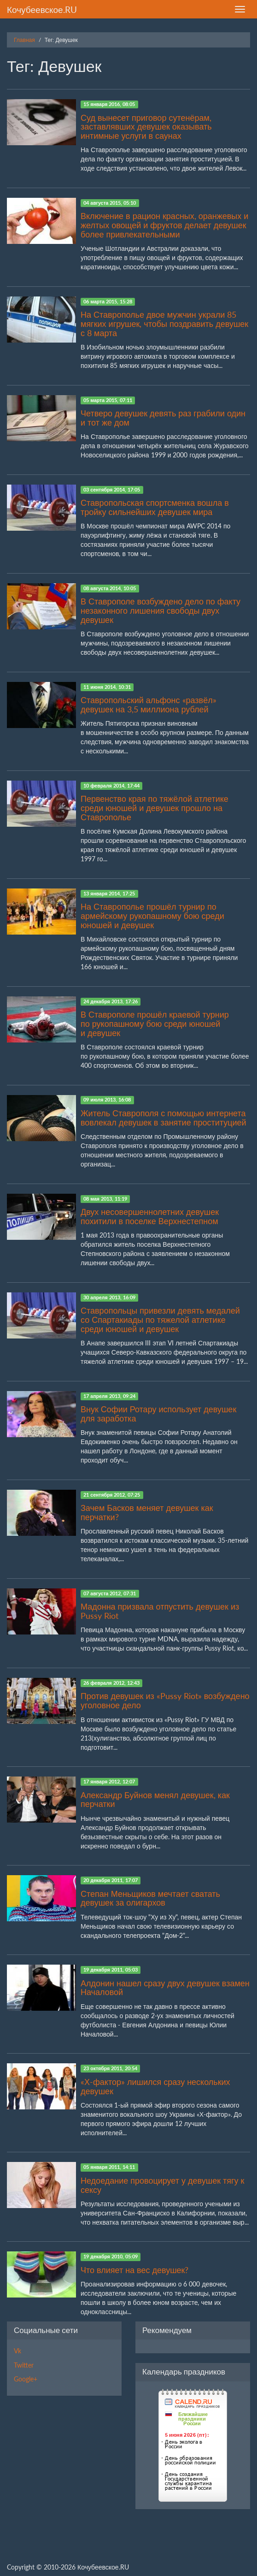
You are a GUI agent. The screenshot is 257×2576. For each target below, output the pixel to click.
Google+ (25, 2379)
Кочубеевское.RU (42, 9)
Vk (17, 2351)
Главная (24, 39)
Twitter (24, 2365)
